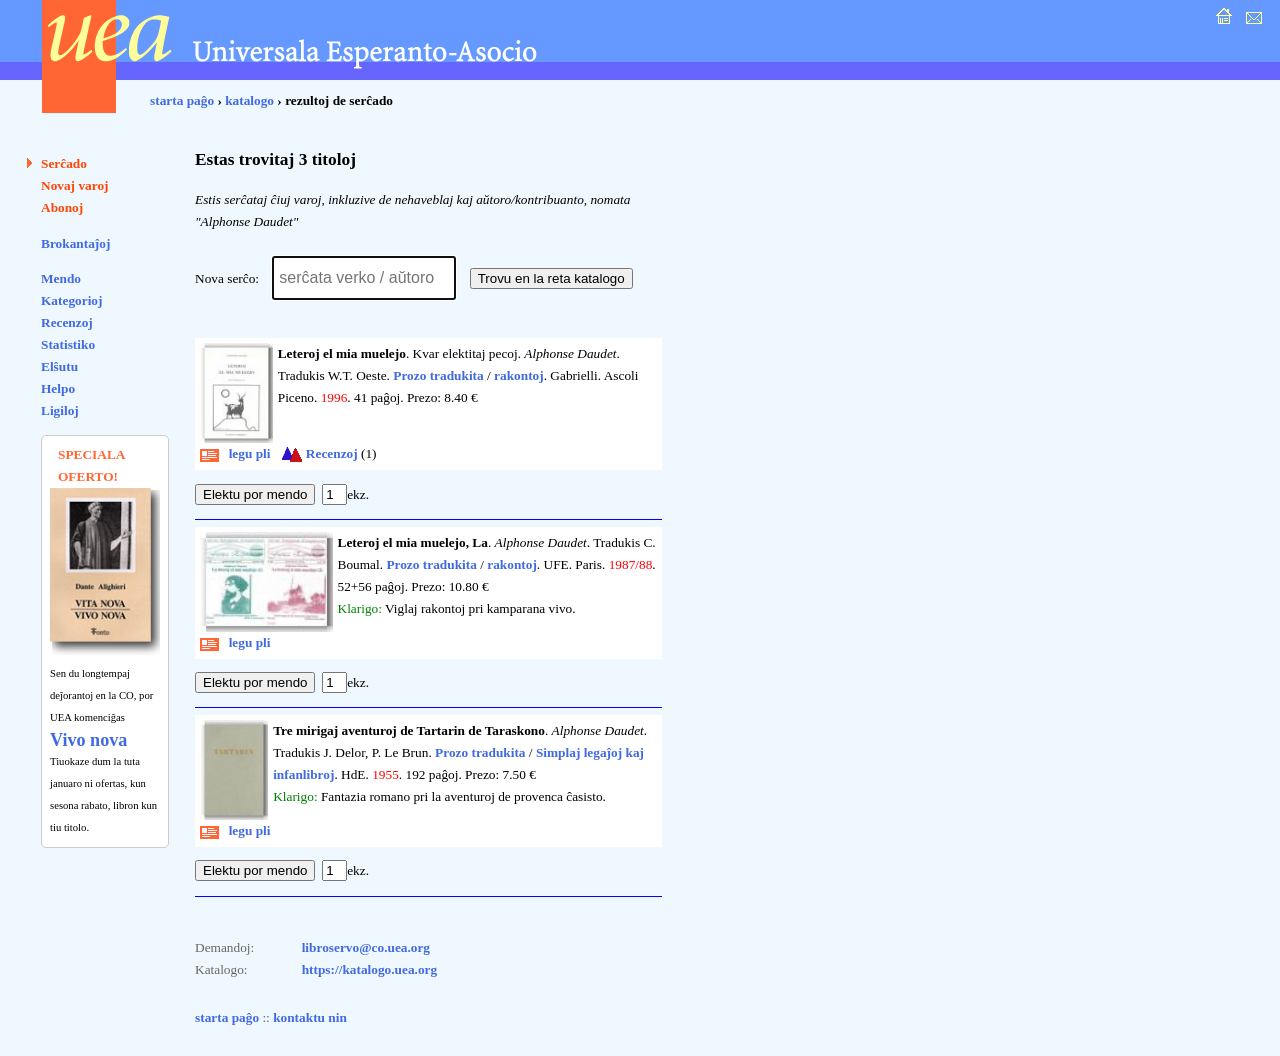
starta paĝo (182, 100)
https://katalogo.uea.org (370, 969)
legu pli (235, 453)
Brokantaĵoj (75, 243)
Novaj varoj (75, 185)
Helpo (58, 388)
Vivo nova (88, 740)
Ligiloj (60, 410)
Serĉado (64, 163)
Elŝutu (59, 366)
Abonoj (62, 207)
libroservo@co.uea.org (366, 947)
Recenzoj (67, 322)
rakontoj (519, 375)
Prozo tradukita (438, 375)
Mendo (61, 278)
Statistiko (68, 344)
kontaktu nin (310, 1017)
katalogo (249, 100)
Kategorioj (71, 300)
